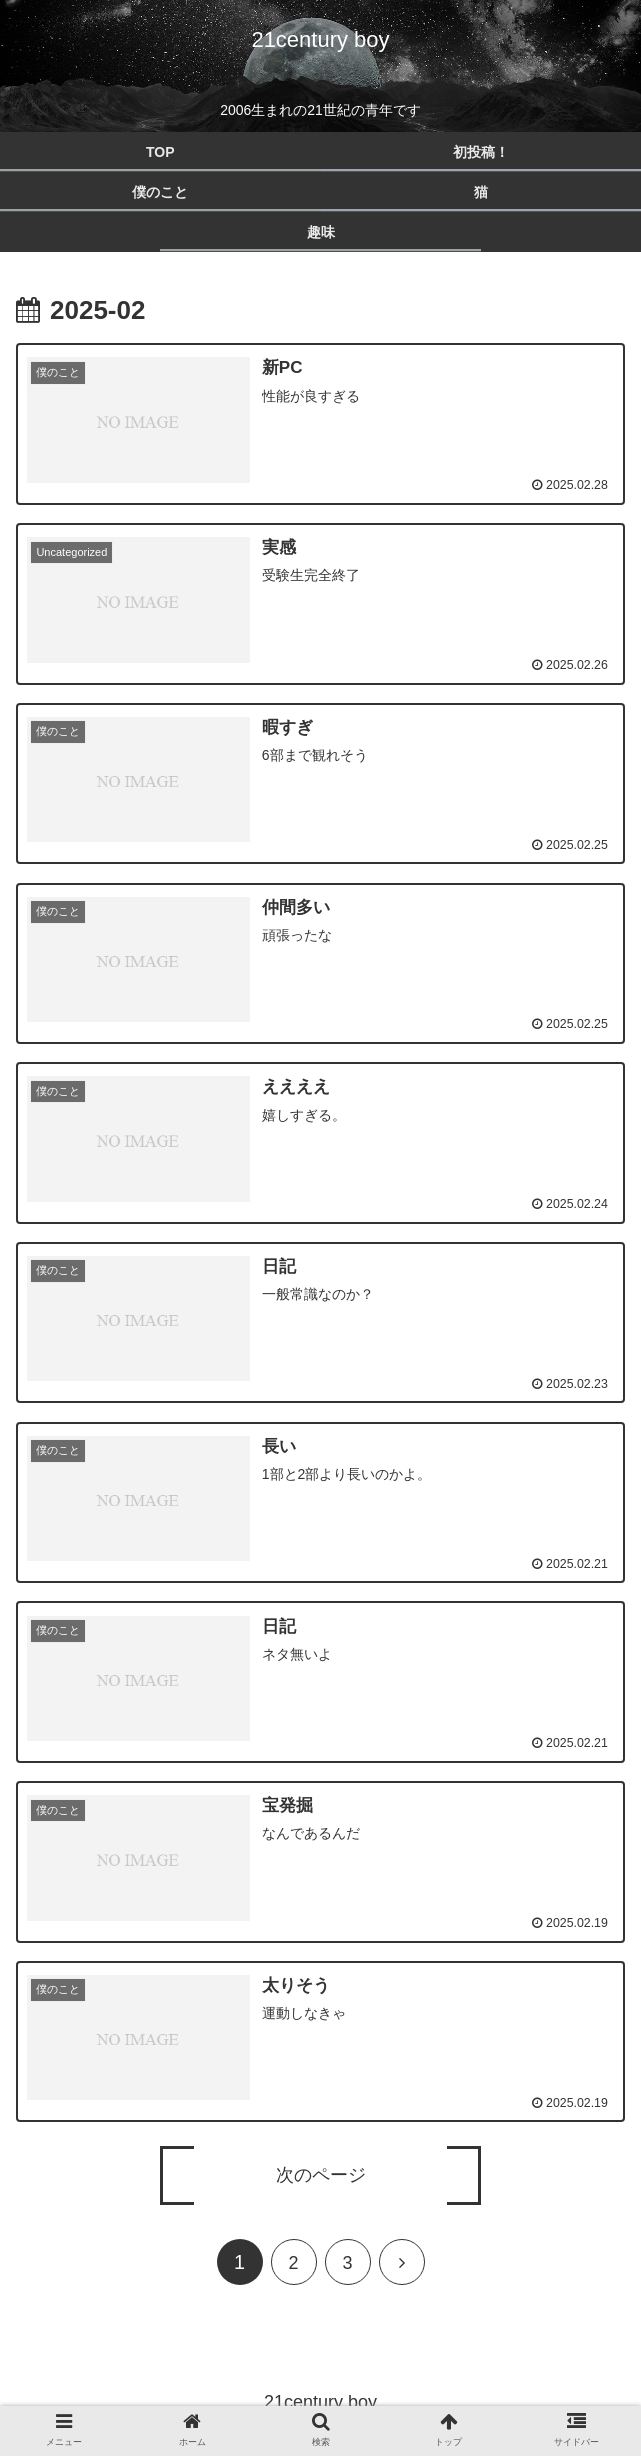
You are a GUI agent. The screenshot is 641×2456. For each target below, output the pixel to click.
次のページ (321, 2171)
